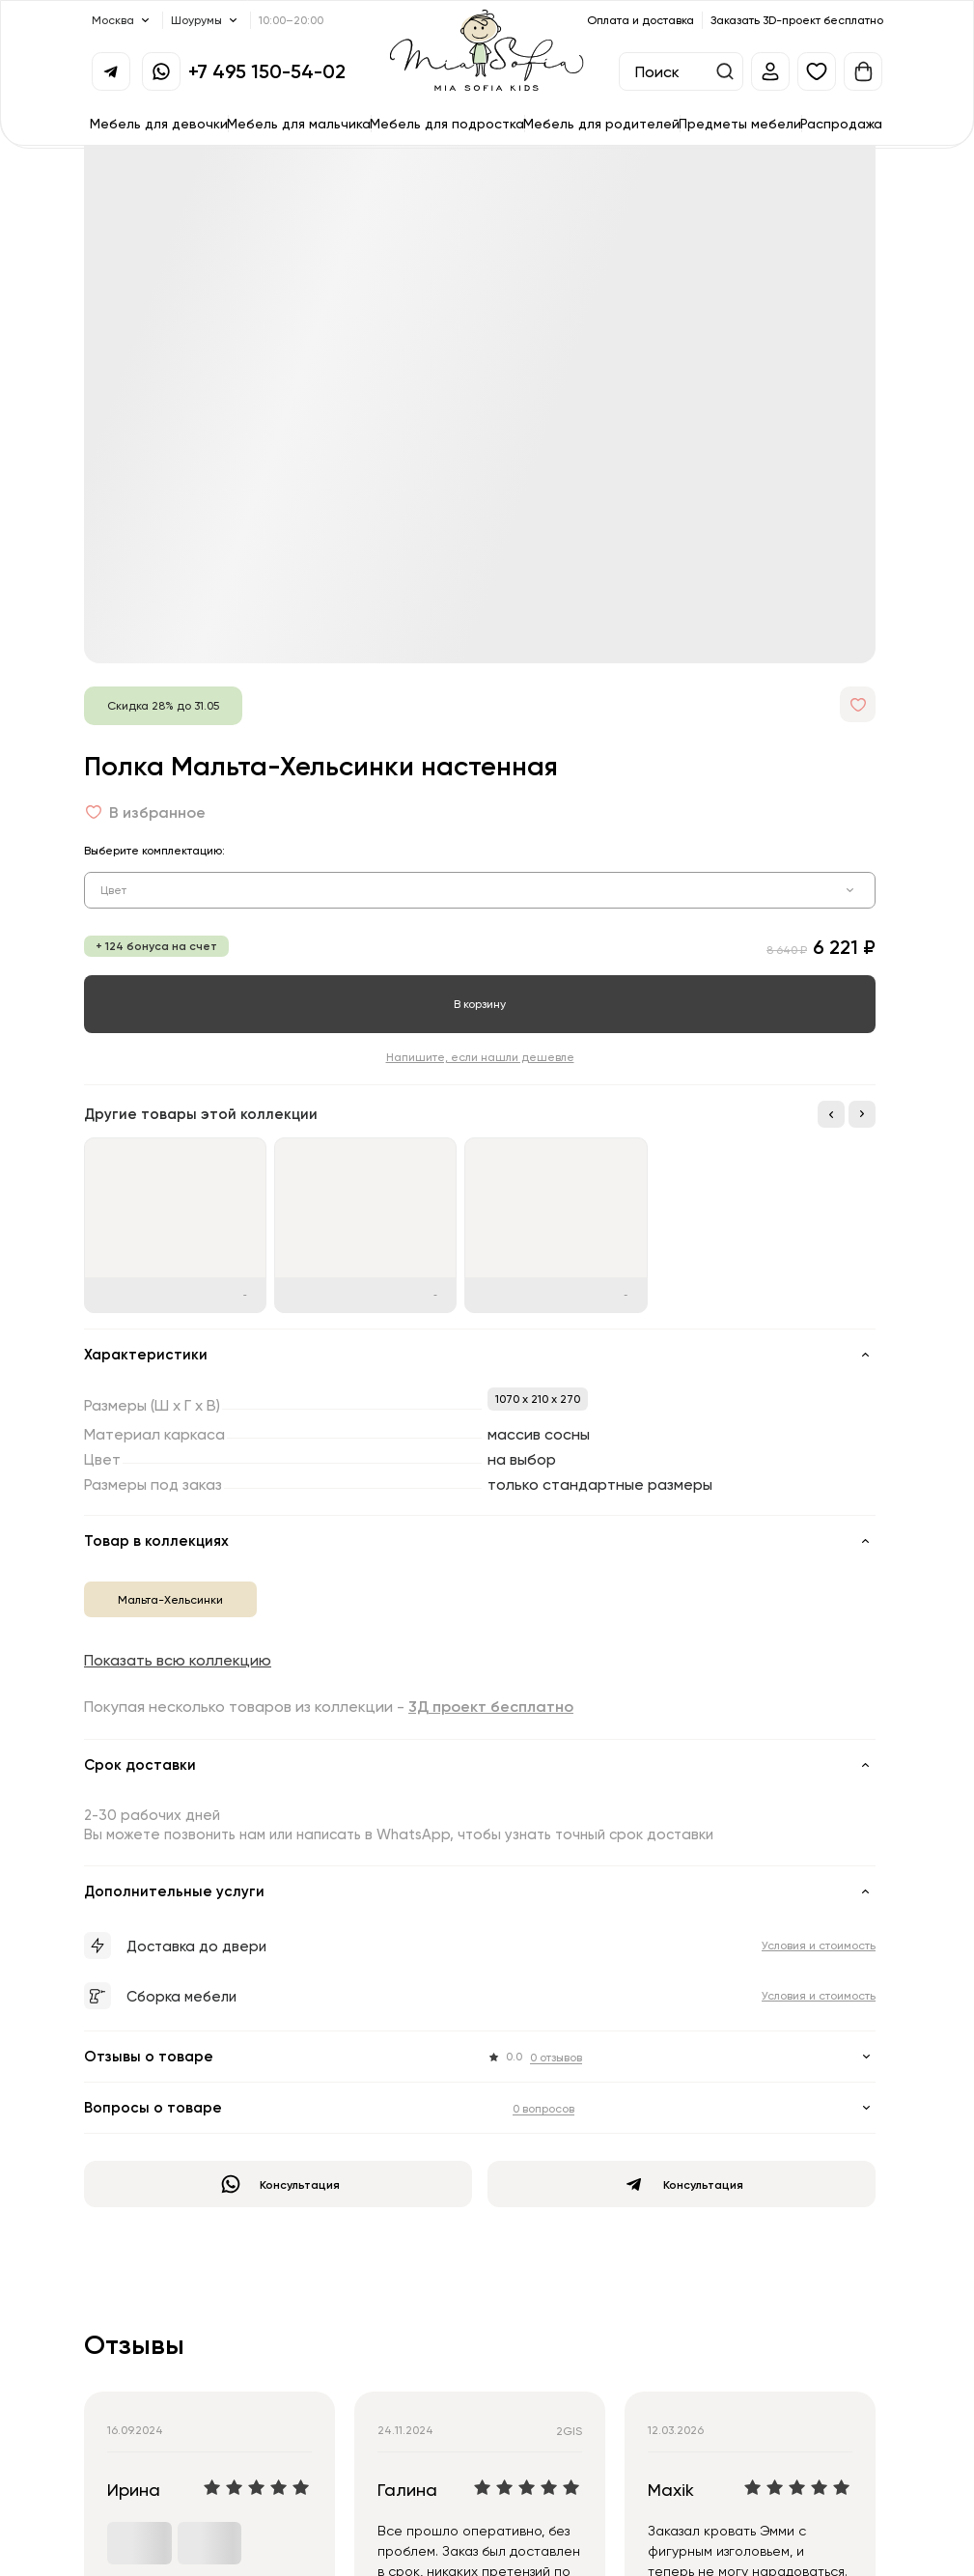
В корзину (480, 1003)
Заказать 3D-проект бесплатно (796, 20)
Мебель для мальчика (299, 123)
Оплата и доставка (640, 20)
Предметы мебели (740, 123)
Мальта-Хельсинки (170, 1599)
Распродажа (841, 123)
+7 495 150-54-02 (267, 71)
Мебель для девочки (159, 123)
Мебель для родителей (601, 123)
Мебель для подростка (447, 123)
